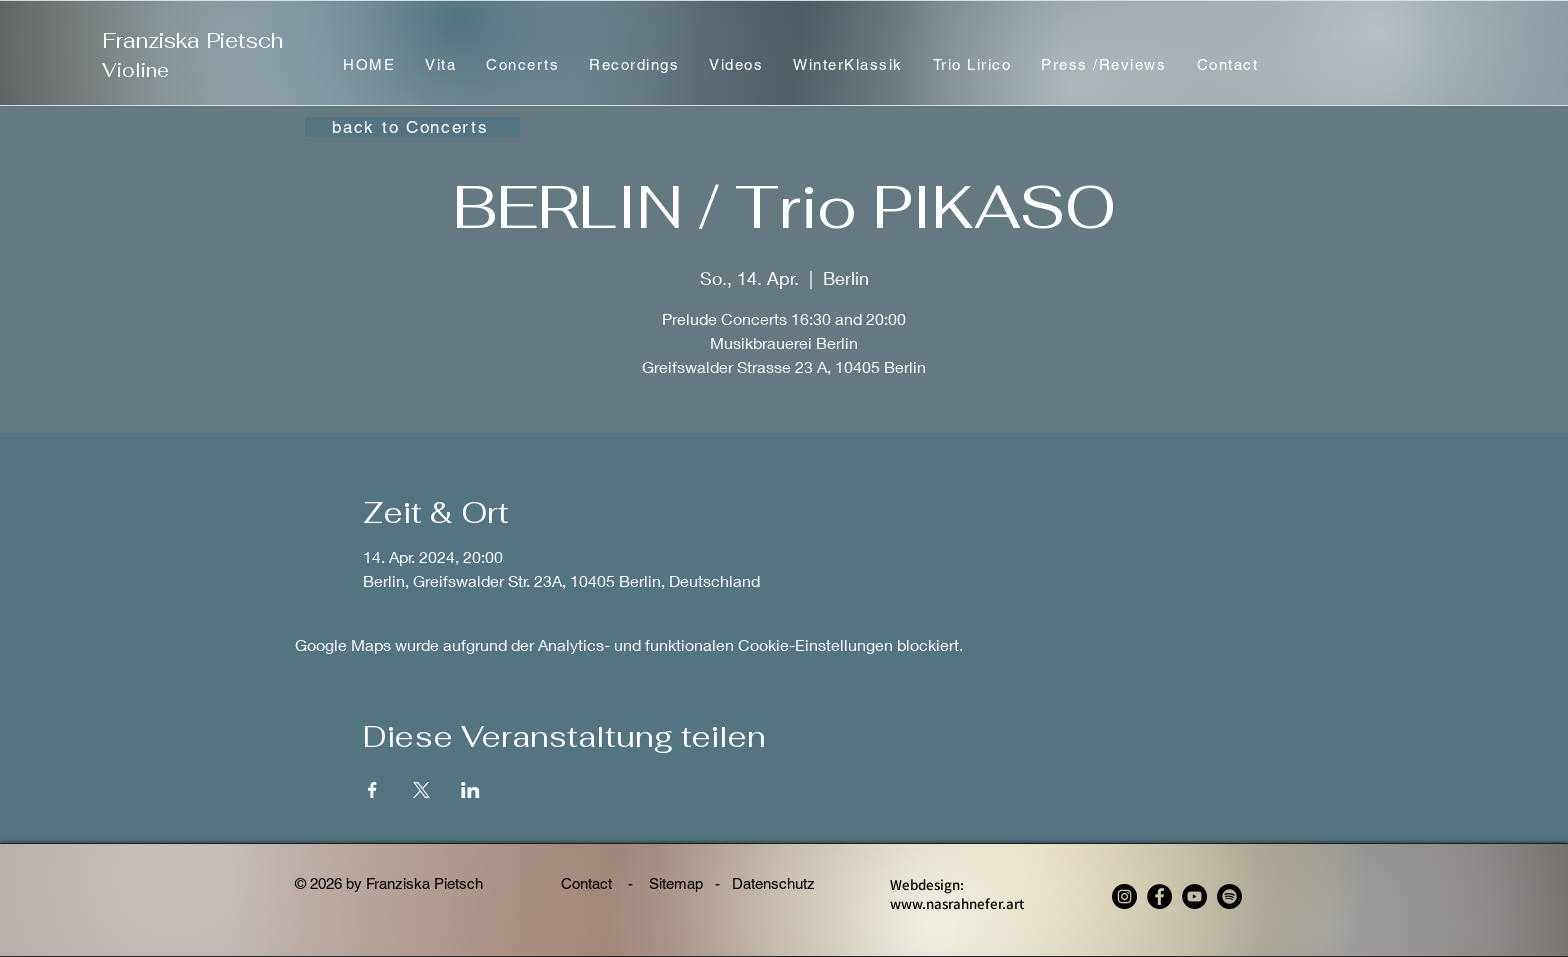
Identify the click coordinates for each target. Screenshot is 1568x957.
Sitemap (676, 883)
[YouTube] (1194, 896)
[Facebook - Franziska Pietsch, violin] (1159, 896)
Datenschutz (781, 883)
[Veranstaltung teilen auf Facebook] (372, 790)
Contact (588, 883)
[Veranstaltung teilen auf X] (421, 790)
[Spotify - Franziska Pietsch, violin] (1229, 896)
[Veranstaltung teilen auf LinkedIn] (470, 790)
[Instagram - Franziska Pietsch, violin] (1124, 896)
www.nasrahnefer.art (957, 903)
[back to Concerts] (412, 127)
